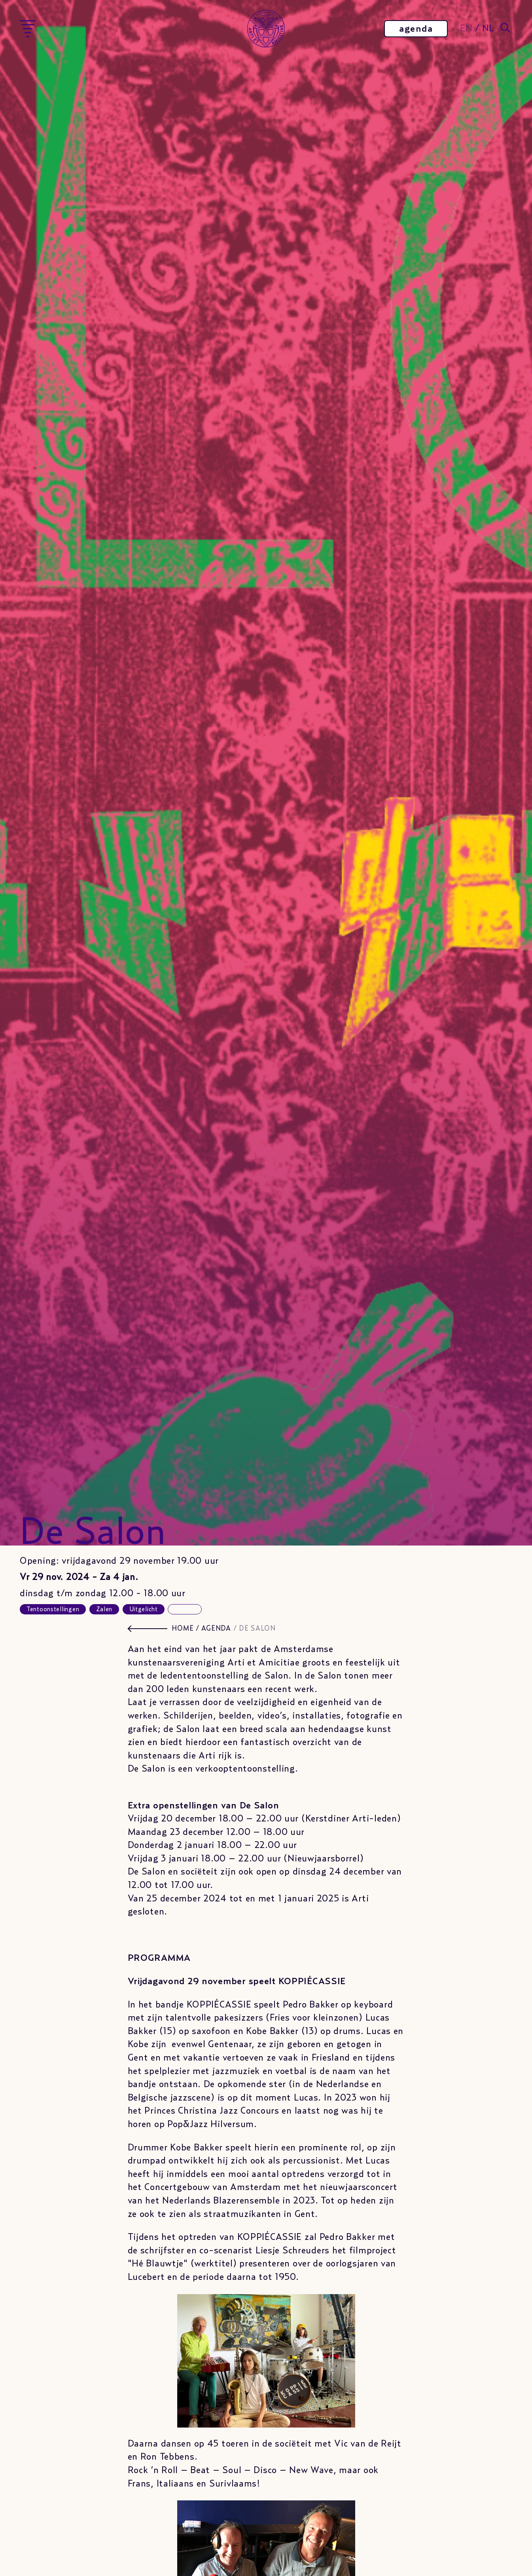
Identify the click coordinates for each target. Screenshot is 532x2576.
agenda (416, 29)
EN (466, 28)
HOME (182, 1628)
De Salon (257, 1628)
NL (488, 28)
